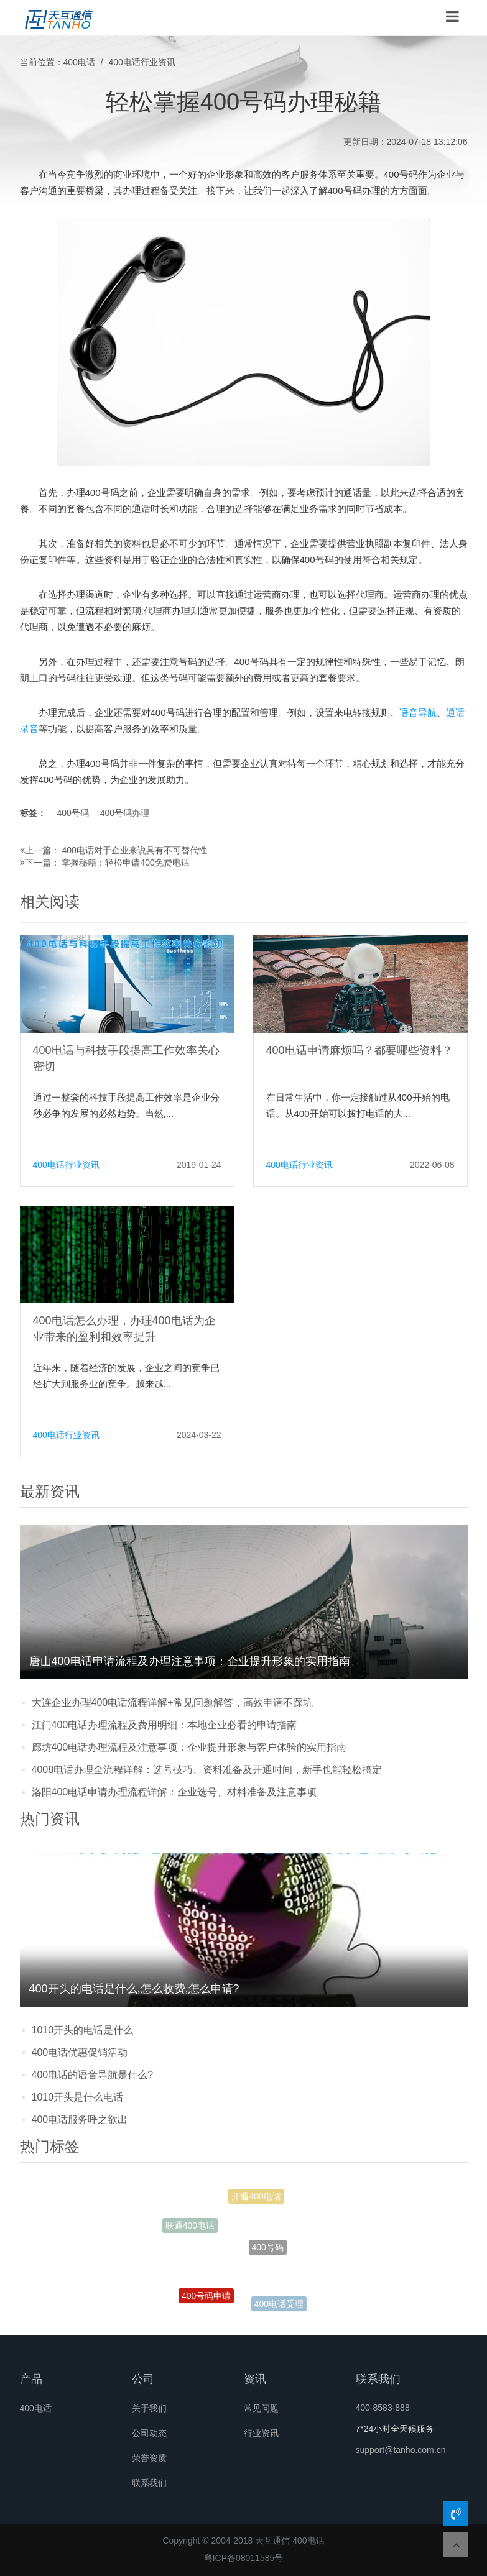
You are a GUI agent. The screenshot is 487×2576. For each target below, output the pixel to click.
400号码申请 (206, 2299)
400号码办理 (124, 813)
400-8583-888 (383, 2408)
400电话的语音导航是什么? (93, 2075)
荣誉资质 (149, 2458)
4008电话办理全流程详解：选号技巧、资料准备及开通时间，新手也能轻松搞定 (207, 1769)
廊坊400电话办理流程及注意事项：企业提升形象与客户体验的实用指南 (189, 1747)
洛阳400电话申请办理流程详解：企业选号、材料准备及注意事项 (174, 1792)
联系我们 (149, 2483)
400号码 (72, 813)
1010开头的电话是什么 (83, 2030)
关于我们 (149, 2408)
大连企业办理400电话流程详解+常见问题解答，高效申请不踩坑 (172, 1702)
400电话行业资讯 (142, 62)
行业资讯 (261, 2433)
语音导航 (418, 712)
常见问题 (261, 2408)
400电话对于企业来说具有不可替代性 (134, 850)
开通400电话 (256, 2199)
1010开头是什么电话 (78, 2097)
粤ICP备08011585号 (244, 2558)
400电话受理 (279, 2305)
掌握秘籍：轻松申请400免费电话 (125, 863)
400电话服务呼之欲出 (80, 2119)
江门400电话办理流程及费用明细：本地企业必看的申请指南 (164, 1725)
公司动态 (149, 2433)
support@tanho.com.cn (401, 2450)
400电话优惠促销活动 (80, 2052)
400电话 (79, 62)
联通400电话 (190, 2227)
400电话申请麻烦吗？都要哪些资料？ (359, 1050)
